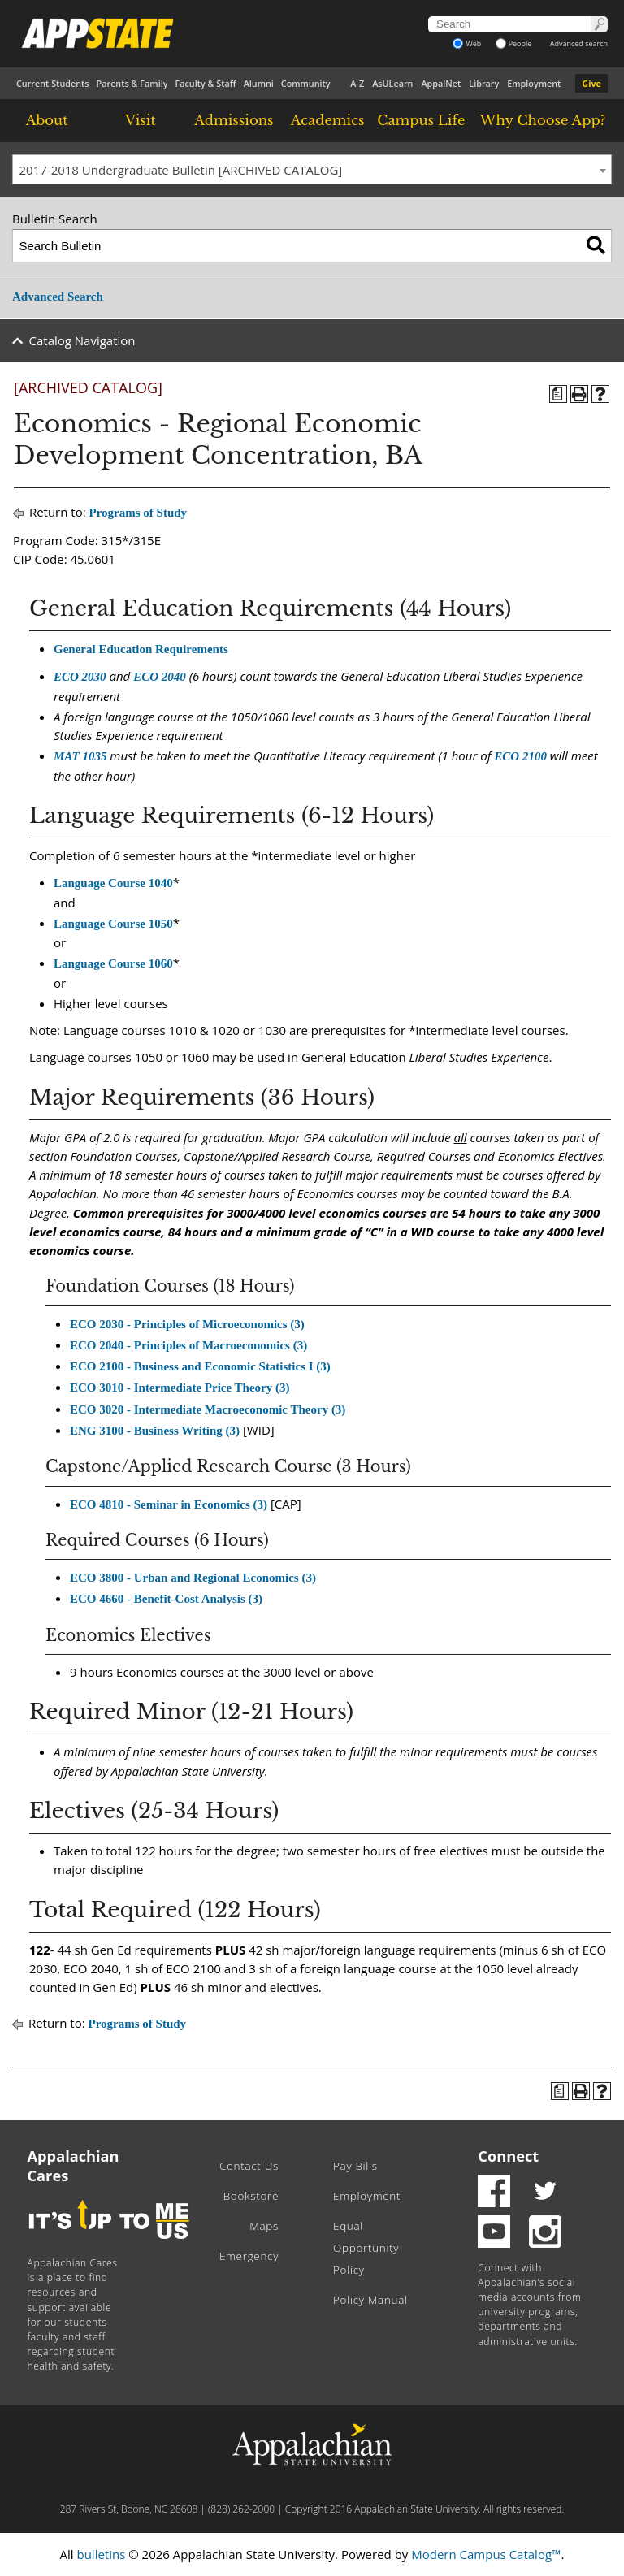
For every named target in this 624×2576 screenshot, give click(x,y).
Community (306, 83)
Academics (328, 120)
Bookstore (251, 2196)
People (514, 43)
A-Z (357, 83)
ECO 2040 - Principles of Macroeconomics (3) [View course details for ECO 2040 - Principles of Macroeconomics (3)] (188, 1345)
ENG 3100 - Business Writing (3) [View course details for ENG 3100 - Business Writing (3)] (155, 1430)
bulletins (100, 2554)
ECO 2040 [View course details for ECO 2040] (159, 676)
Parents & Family (132, 83)
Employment (534, 83)
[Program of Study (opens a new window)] (558, 394)
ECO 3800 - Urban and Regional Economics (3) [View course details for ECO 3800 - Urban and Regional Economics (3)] (193, 1577)
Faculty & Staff (205, 83)
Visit (140, 120)
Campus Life (421, 120)
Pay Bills (355, 2165)
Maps (264, 2226)
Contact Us (249, 2165)
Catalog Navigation (82, 340)
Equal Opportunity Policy (366, 2248)
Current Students (52, 83)
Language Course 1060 (113, 963)
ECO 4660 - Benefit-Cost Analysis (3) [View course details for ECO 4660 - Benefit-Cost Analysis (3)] (166, 1598)
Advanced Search (57, 296)
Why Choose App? (542, 120)
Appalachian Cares (73, 2165)
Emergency (249, 2256)
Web (467, 43)
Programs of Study (138, 512)
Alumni (259, 83)
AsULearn (392, 83)
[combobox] (312, 169)
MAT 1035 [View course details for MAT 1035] (80, 756)
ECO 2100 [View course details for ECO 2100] (520, 756)
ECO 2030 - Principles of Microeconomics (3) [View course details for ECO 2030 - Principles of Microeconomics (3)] (187, 1324)
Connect (508, 2156)
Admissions (233, 120)
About (47, 120)
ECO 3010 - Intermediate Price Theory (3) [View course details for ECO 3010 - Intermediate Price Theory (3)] (180, 1387)
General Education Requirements (141, 649)
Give (591, 83)
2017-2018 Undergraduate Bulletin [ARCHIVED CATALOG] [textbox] (181, 170)
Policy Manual (370, 2299)
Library (484, 83)
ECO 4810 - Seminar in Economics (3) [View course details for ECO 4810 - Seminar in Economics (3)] (168, 1504)
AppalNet (441, 83)
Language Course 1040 (113, 883)
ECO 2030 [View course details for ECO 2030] (80, 676)
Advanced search (579, 43)
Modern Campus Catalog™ (486, 2554)
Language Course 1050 (113, 923)
